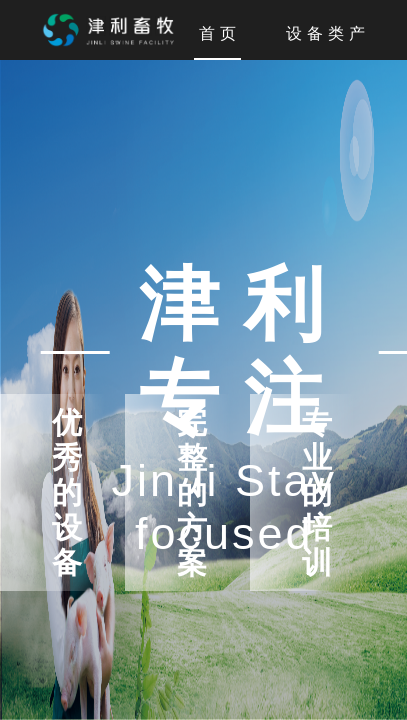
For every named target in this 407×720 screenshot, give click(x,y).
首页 (220, 34)
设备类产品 (338, 34)
